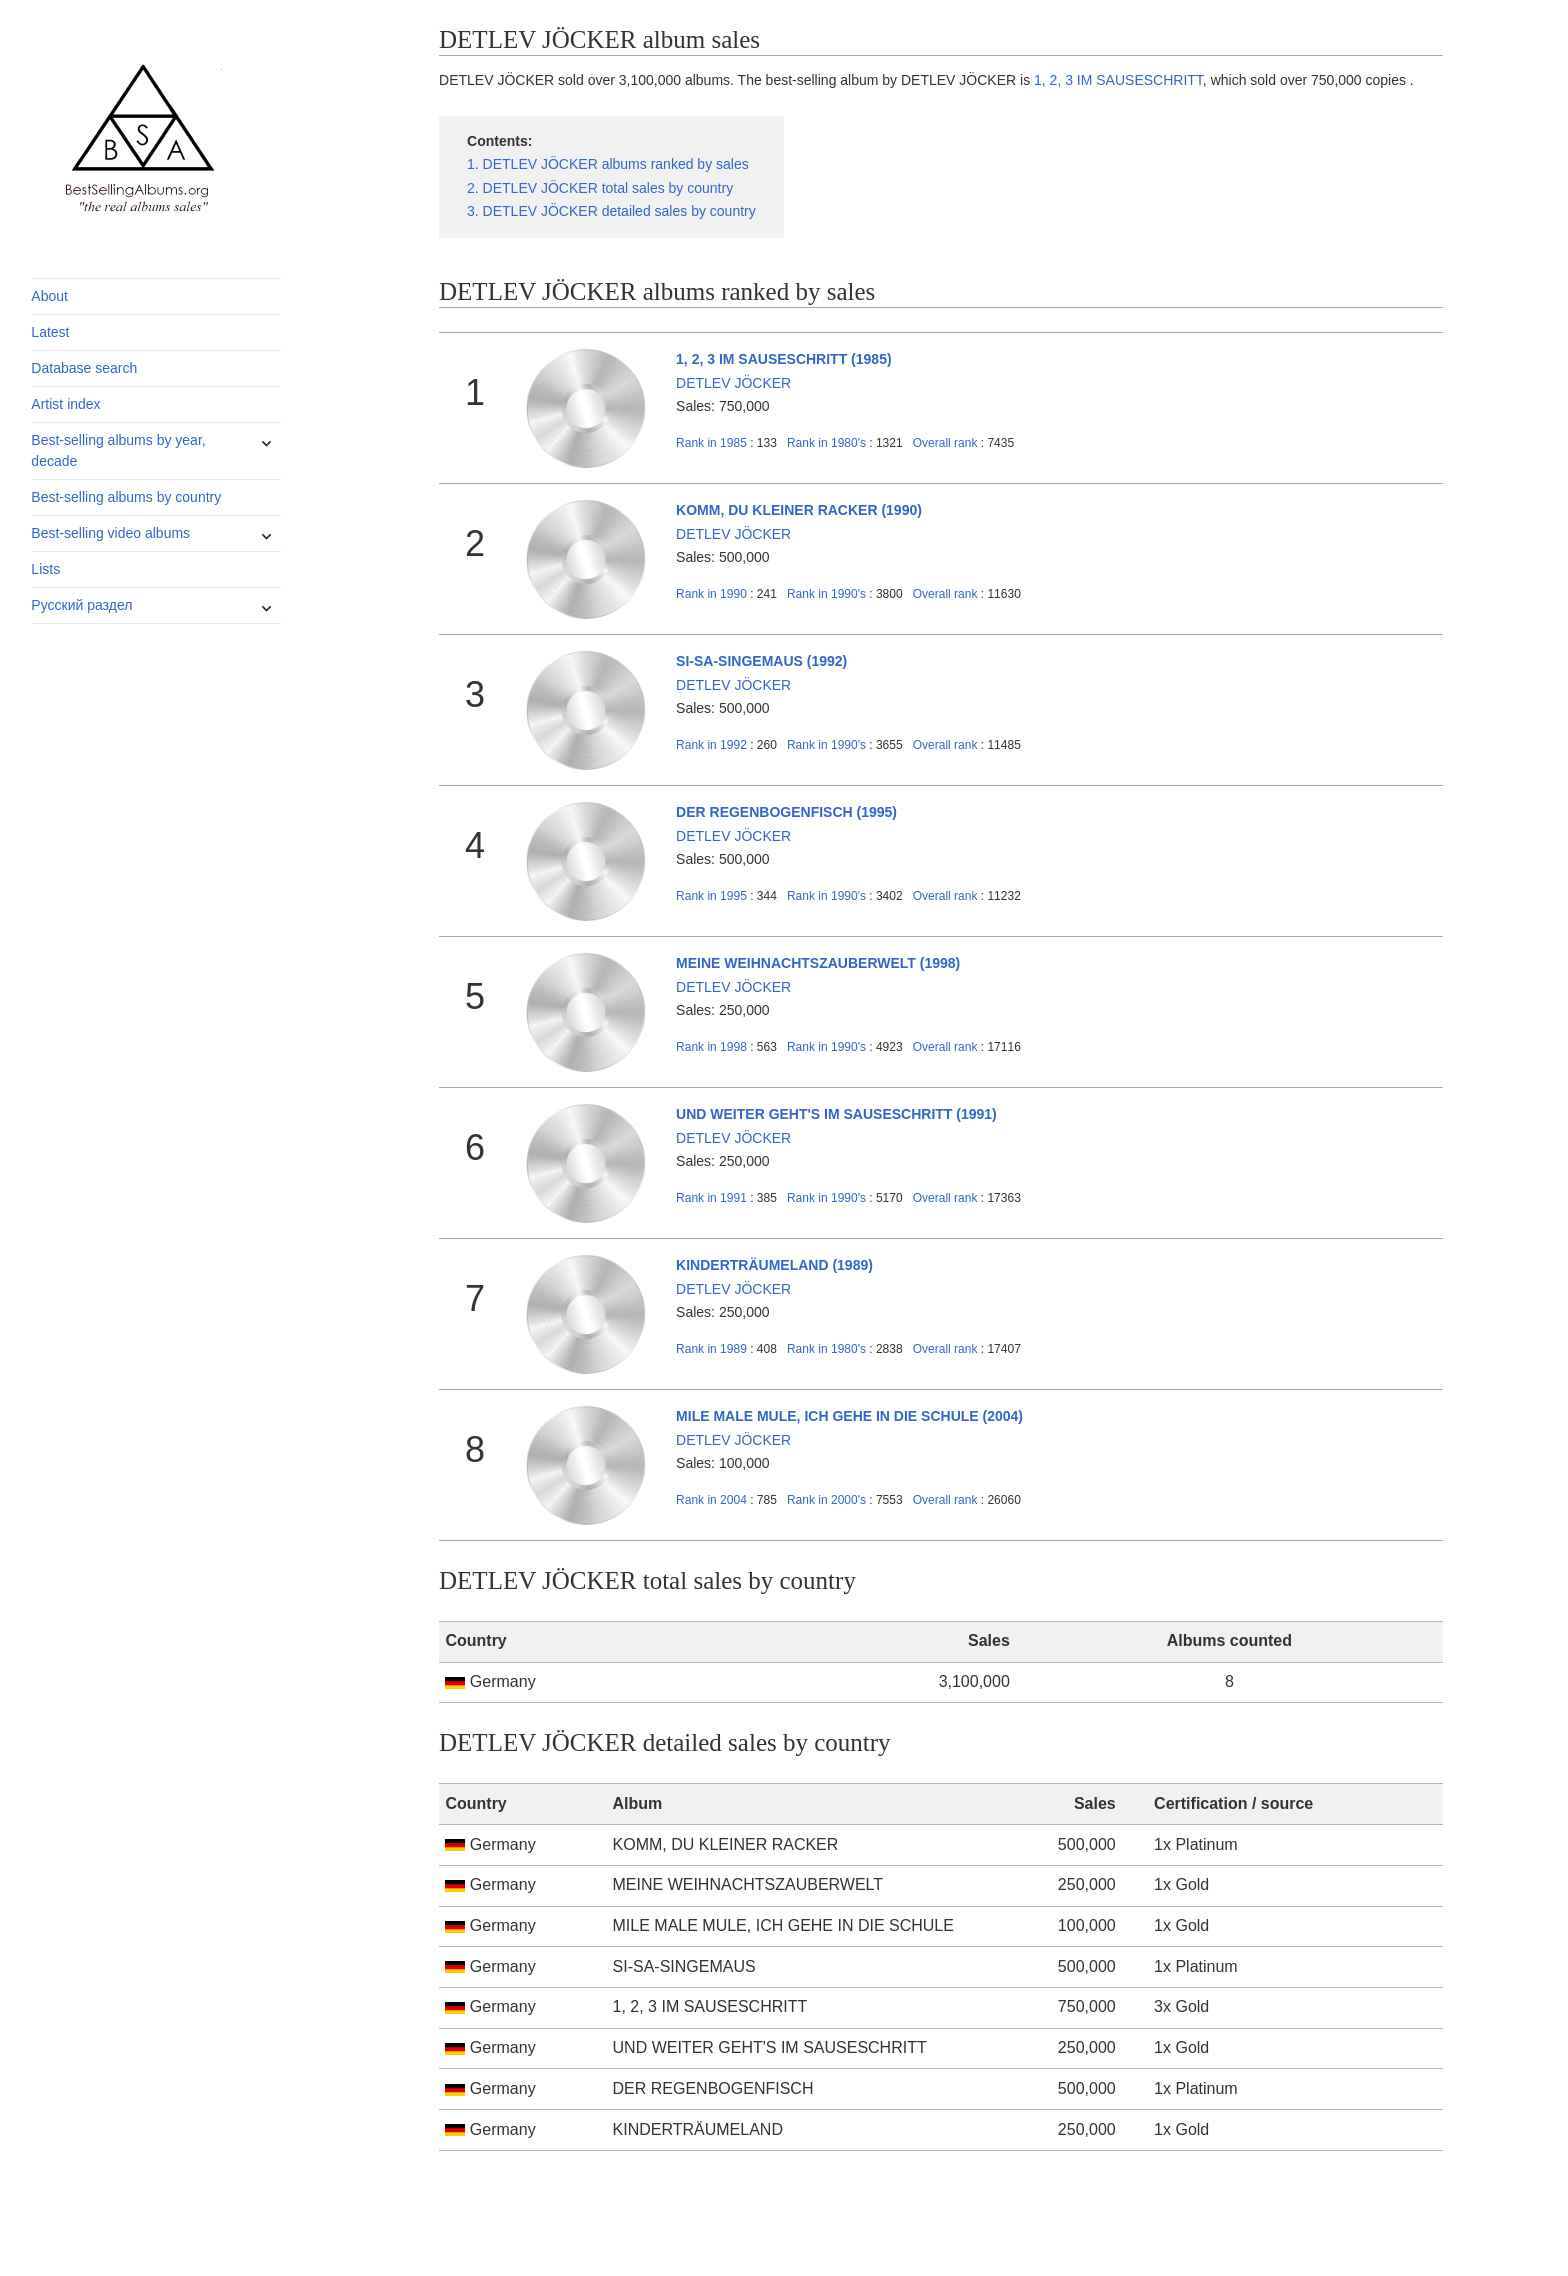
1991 (711, 1198)
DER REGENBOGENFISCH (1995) (786, 812)
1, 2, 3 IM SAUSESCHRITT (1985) (784, 359)
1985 (711, 443)
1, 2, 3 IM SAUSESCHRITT (1118, 80)
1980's (828, 443)
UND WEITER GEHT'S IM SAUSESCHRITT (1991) (836, 1114)
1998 (711, 1047)
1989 (711, 1349)
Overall (945, 443)
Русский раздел (81, 605)
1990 (711, 594)
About (49, 296)
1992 (711, 745)
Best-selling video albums (110, 533)
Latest (50, 332)
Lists (45, 569)
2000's (828, 1500)
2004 (711, 1500)
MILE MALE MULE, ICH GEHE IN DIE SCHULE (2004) (849, 1416)
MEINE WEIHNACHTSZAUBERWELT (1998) (818, 963)
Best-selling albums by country (126, 497)
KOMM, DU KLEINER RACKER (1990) (799, 510)
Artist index (65, 404)
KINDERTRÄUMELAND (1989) (774, 1265)
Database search (84, 368)
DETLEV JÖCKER (733, 383)
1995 (711, 896)
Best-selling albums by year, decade (118, 450)
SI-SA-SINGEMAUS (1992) (761, 661)
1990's (828, 594)
